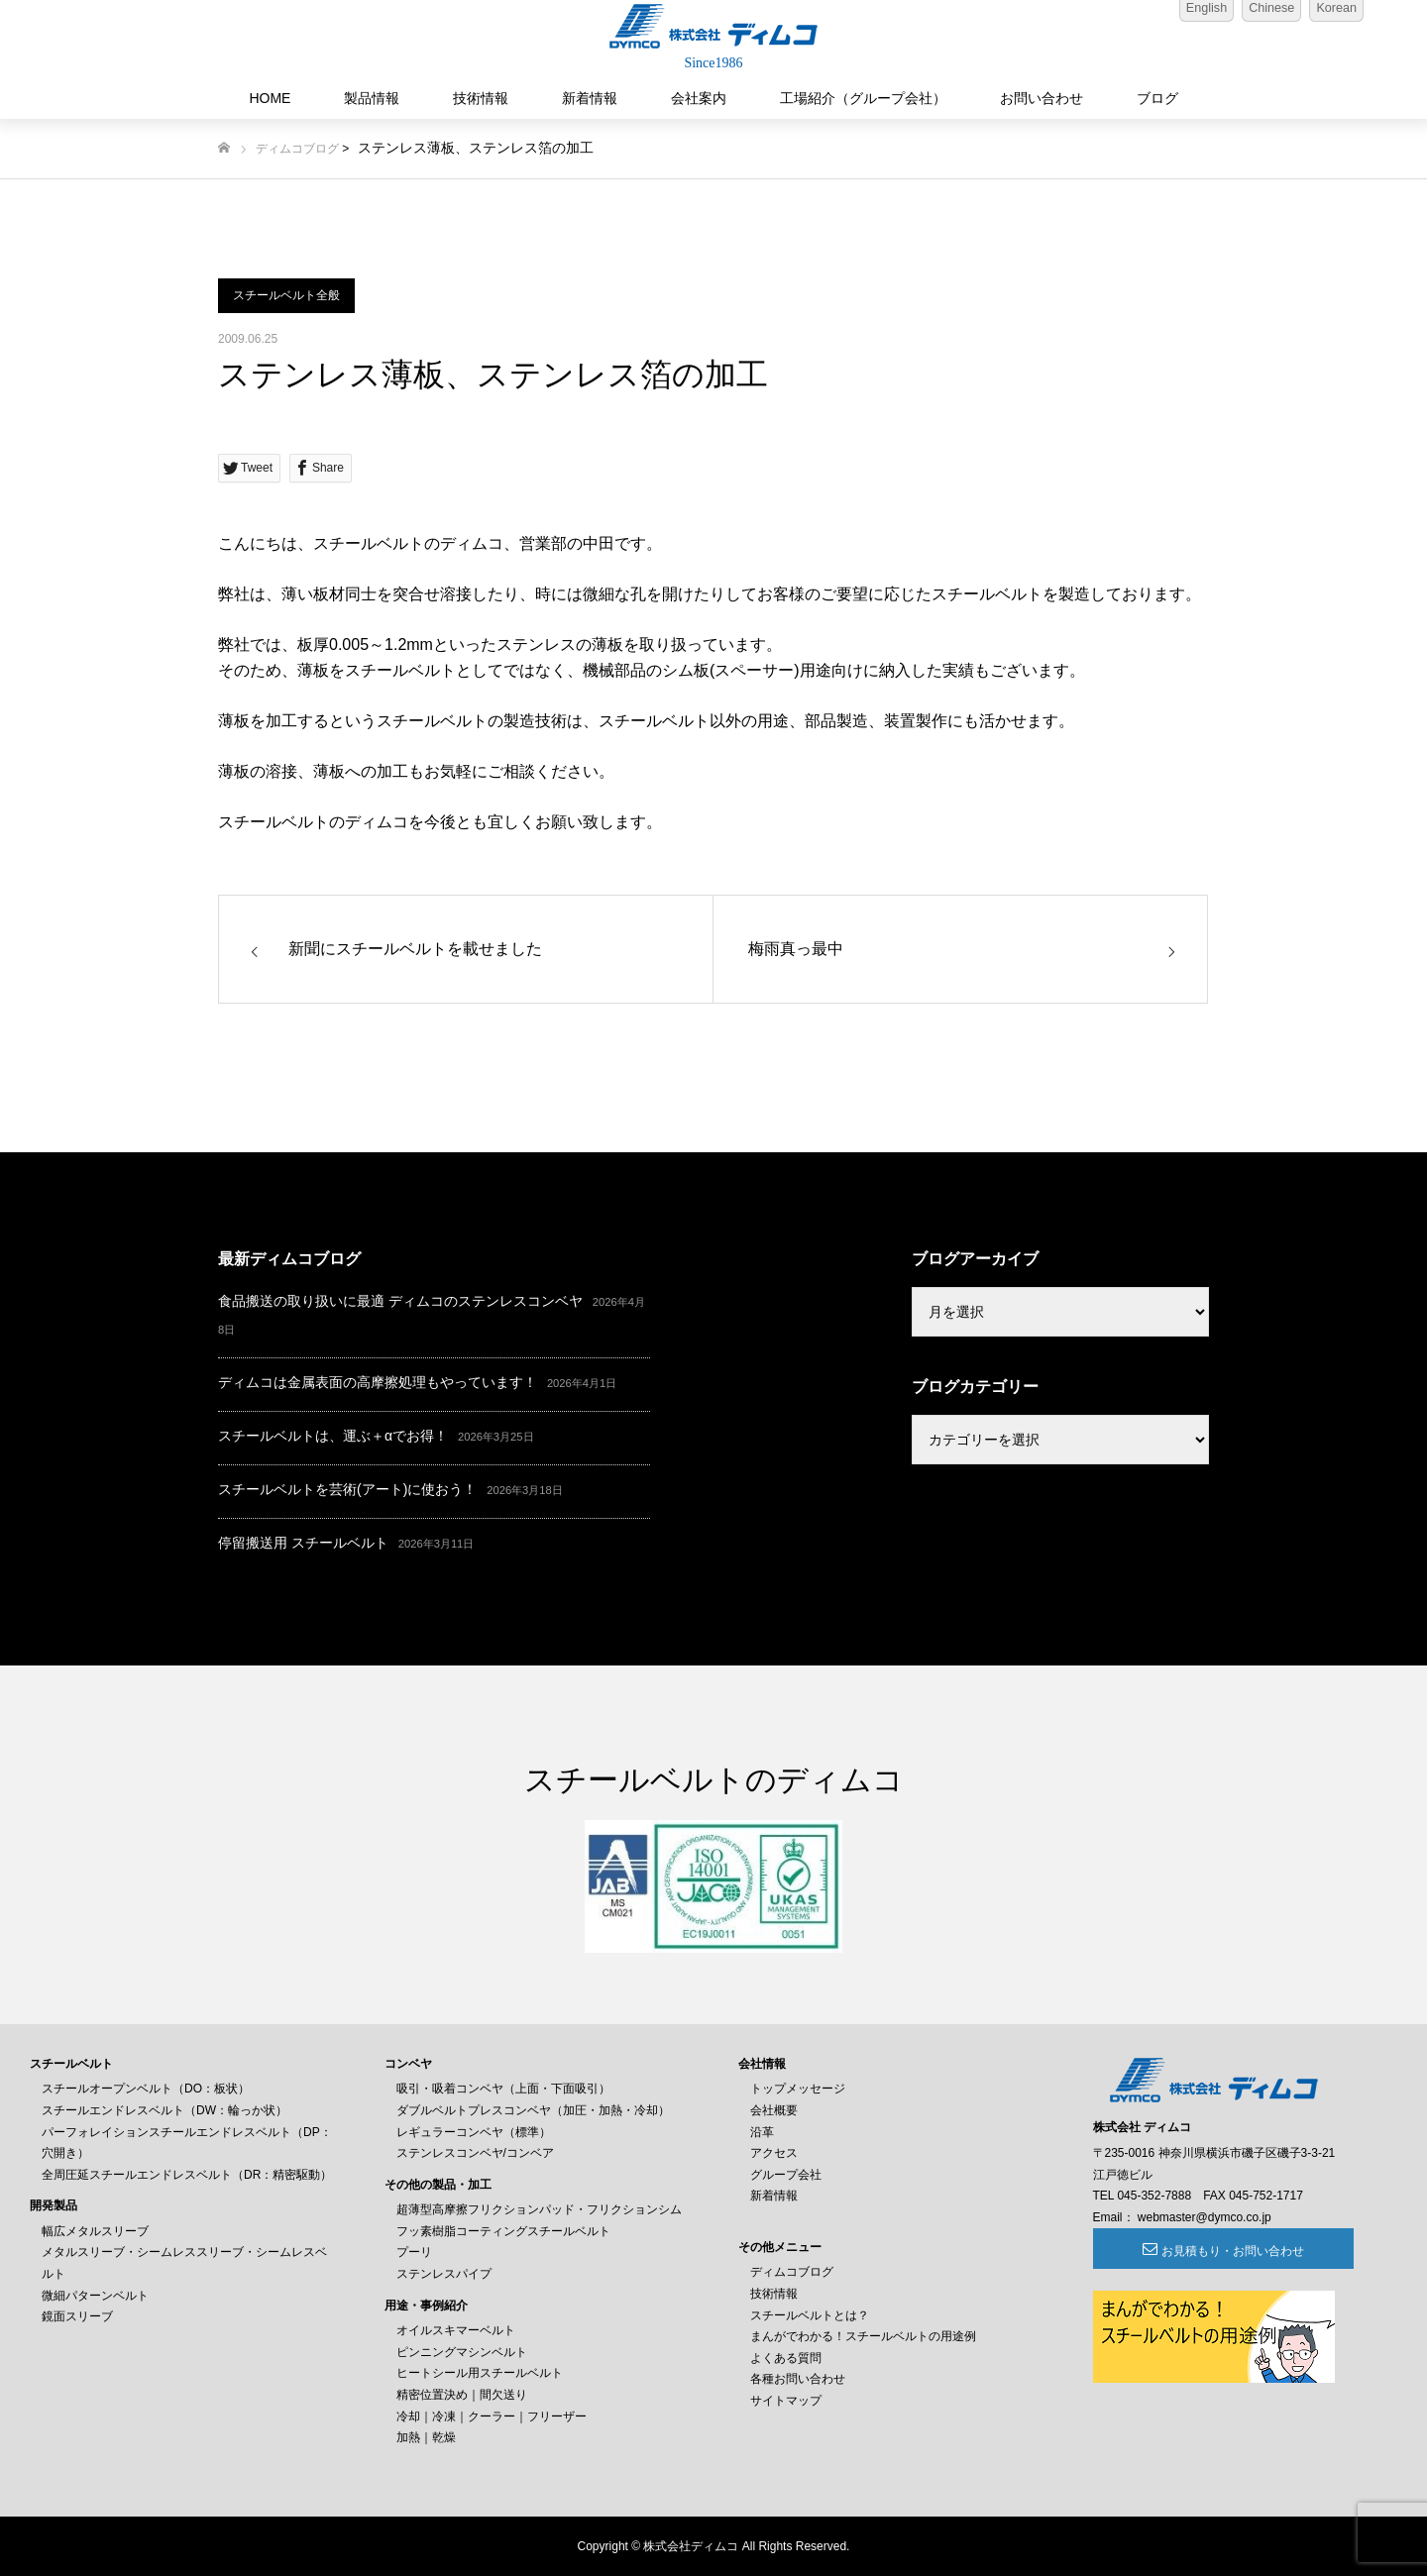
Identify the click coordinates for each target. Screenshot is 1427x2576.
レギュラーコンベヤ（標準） (473, 2132)
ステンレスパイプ (444, 2274)
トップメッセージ (797, 2088)
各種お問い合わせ (797, 2379)
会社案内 (698, 98)
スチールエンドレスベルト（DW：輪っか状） (164, 2110)
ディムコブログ (297, 149)
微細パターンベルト (95, 2296)
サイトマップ (786, 2401)
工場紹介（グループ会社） (863, 98)
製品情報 (371, 98)
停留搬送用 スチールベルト (303, 1543)
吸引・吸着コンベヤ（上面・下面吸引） (503, 2088)
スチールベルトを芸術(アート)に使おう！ (347, 1489)
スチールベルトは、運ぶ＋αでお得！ (333, 1436)
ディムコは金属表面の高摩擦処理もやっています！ (377, 1382)
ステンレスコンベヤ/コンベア (475, 2153)
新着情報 (589, 98)
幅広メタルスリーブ (95, 2231)
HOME (269, 98)
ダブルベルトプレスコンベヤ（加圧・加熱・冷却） (533, 2110)
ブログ (1157, 98)
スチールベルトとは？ (809, 2315)
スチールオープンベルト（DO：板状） (146, 2088)
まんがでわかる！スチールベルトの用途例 (863, 2336)
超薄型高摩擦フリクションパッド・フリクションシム (539, 2209)
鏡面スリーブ (77, 2316)
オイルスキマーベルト (455, 2330)
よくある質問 (786, 2358)
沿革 (762, 2132)
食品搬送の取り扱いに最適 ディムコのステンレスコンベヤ (400, 1301)
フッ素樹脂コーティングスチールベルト (503, 2231)
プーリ (414, 2252)
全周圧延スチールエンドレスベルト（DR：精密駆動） (187, 2175)
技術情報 (480, 98)
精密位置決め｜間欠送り (461, 2395)
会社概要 (774, 2110)
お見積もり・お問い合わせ (1201, 2251)
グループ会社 (786, 2175)
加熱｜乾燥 (426, 2437)
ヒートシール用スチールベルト (479, 2373)
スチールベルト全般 (286, 295)
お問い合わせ (1041, 98)
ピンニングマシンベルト (461, 2352)
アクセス (774, 2153)
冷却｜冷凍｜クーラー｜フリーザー (491, 2416)
